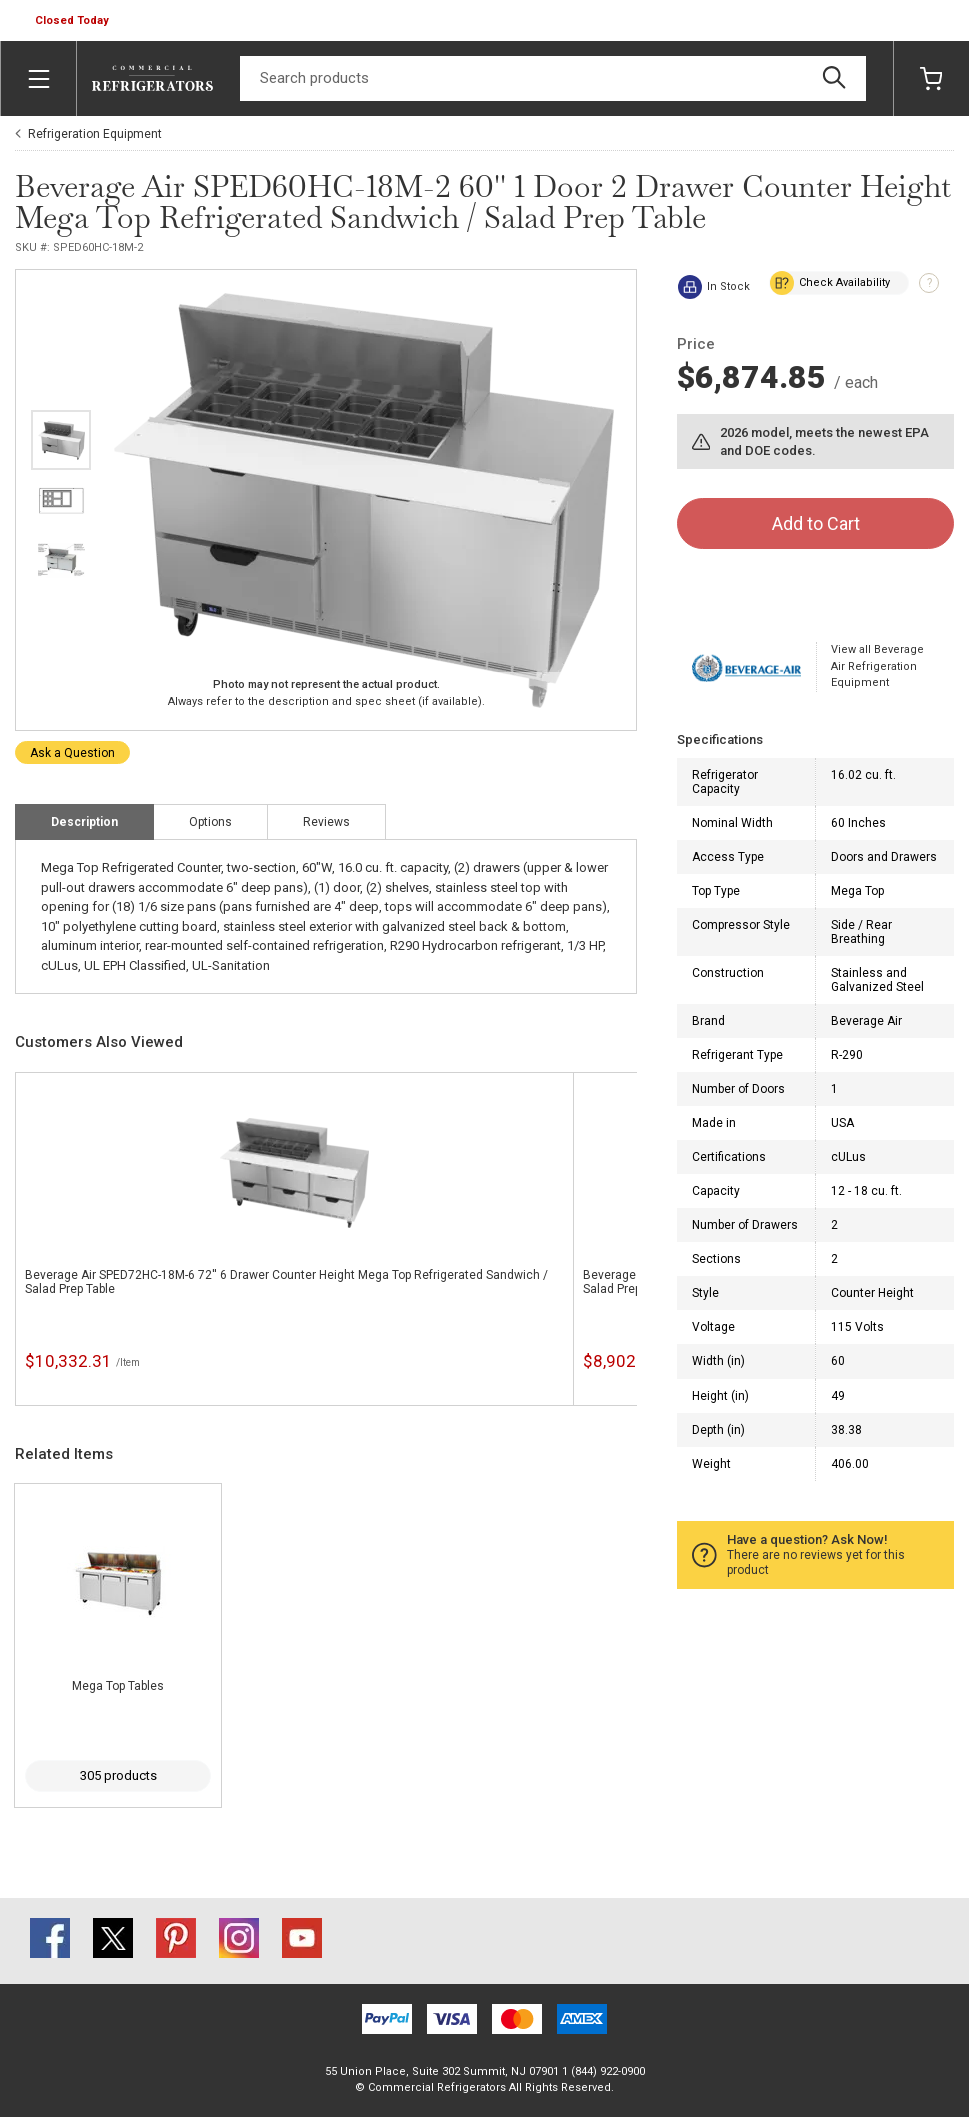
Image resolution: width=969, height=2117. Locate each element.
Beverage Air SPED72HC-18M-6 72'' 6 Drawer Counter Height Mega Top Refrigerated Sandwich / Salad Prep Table (286, 1282)
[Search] (553, 78)
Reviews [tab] (326, 822)
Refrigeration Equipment (95, 134)
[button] (74, 21)
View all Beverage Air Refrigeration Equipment (877, 666)
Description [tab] (84, 822)
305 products (118, 1775)
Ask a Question (72, 753)
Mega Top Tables (118, 1686)
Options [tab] (210, 822)
